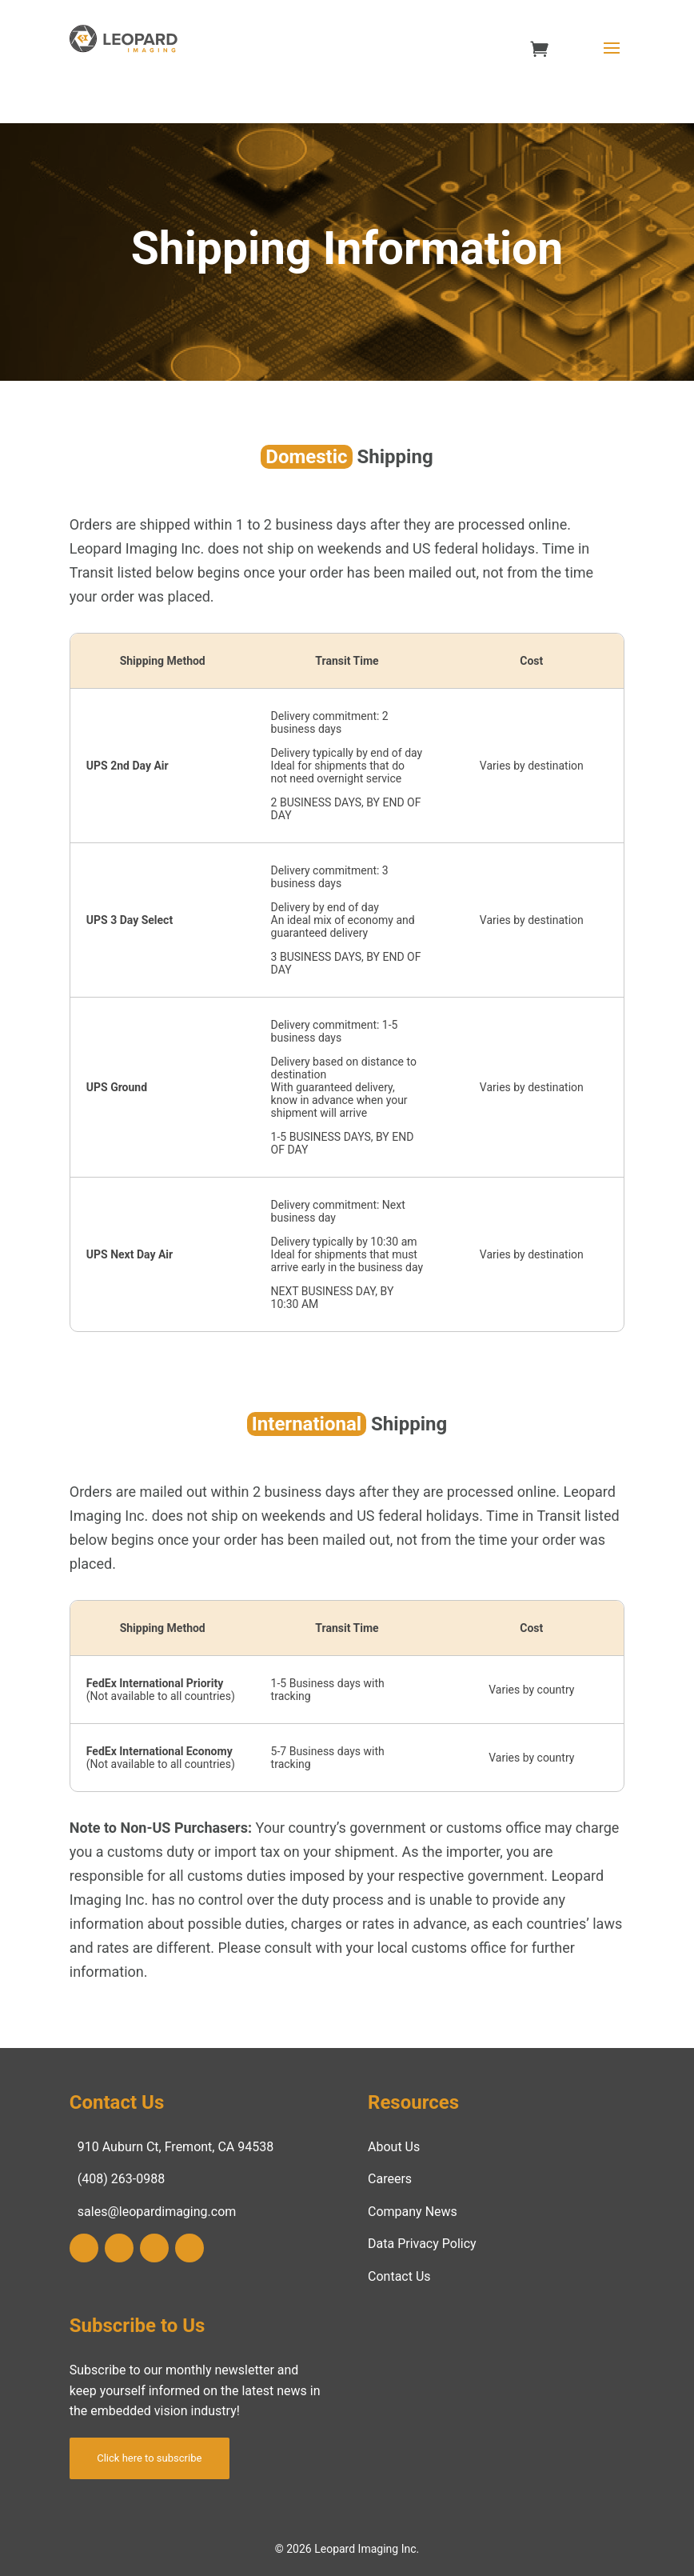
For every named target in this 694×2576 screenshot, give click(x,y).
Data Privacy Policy (422, 2243)
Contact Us (399, 2276)
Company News (412, 2211)
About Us (394, 2146)
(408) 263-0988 (121, 2178)
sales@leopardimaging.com (157, 2211)
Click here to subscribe (149, 2458)
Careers (390, 2178)
